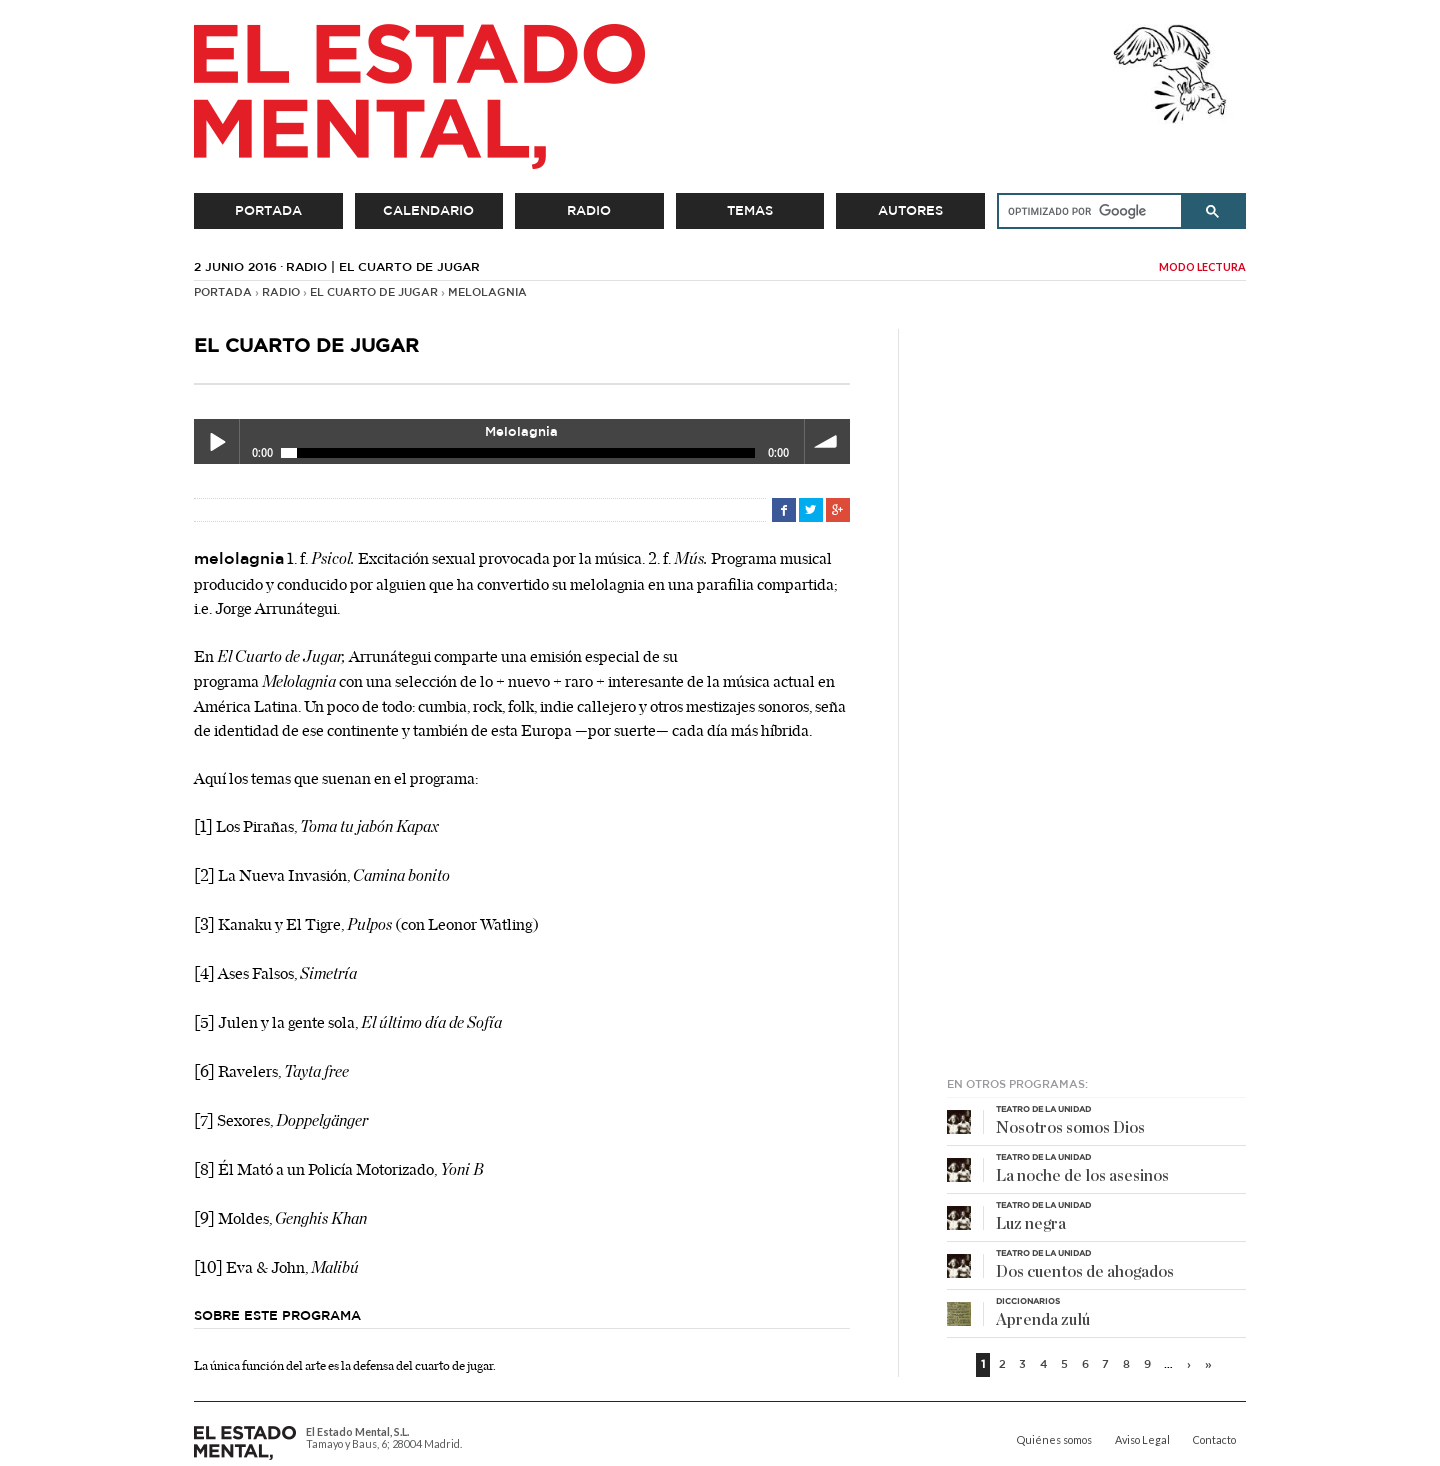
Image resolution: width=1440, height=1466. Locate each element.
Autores (910, 211)
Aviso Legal (1142, 1440)
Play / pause (216, 441)
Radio (589, 211)
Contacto (1214, 1440)
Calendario (428, 211)
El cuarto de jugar (374, 293)
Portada (268, 211)
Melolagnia (487, 293)
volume (827, 441)
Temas (750, 211)
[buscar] (1083, 211)
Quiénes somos (1054, 1440)
